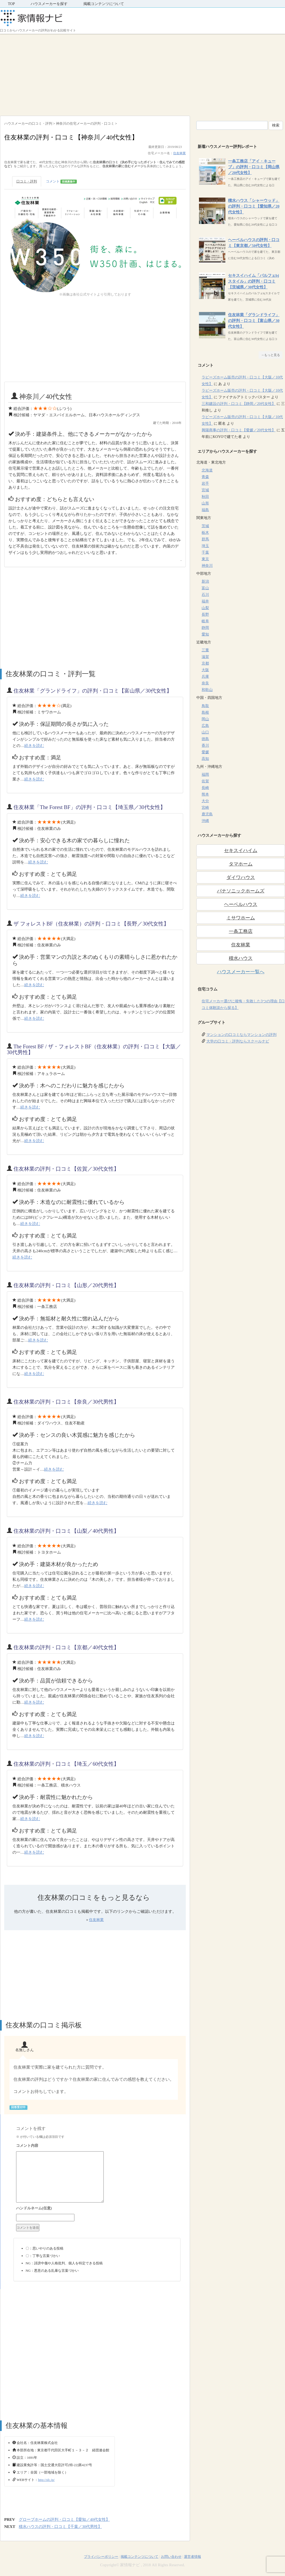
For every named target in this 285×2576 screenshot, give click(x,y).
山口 (205, 732)
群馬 (205, 539)
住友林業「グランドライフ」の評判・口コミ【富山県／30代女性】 (92, 691)
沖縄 (205, 821)
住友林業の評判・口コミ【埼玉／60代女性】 (66, 1764)
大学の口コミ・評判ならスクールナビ (237, 1041)
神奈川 (207, 566)
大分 (205, 801)
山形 (205, 503)
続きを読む (34, 746)
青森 (205, 477)
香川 (205, 745)
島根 (205, 712)
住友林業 (179, 153)
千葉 (205, 552)
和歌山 (207, 690)
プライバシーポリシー (101, 2557)
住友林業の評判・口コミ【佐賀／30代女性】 (66, 1169)
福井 (205, 601)
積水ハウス (241, 958)
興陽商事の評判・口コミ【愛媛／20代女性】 (239, 430)
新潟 (205, 581)
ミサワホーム (240, 917)
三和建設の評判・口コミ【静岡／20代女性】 (239, 404)
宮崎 (205, 808)
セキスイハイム (240, 850)
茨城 (205, 526)
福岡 (205, 775)
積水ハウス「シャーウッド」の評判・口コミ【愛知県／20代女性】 (253, 206)
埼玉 (205, 546)
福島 (205, 510)
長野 (205, 614)
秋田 (205, 497)
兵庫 (205, 677)
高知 (205, 759)
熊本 (205, 794)
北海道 (207, 470)
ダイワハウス (240, 877)
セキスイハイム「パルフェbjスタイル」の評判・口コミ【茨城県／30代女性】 (253, 281)
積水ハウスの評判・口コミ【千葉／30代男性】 (60, 2526)
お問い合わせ (171, 2557)
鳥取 (205, 706)
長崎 (205, 788)
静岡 (205, 628)
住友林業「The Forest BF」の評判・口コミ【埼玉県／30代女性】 (89, 807)
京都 (205, 663)
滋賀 (205, 657)
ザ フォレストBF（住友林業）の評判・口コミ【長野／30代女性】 (91, 924)
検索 (275, 125)
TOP (11, 4)
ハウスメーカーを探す (49, 4)
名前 (97, 2209)
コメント (61, 181)
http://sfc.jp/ (46, 2480)
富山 (205, 588)
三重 (205, 650)
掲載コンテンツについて (103, 4)
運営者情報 (192, 2557)
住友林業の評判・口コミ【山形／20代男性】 (66, 1285)
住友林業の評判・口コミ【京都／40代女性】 (66, 1647)
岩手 (205, 483)
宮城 (205, 490)
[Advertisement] (142, 73)
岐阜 (205, 621)
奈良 (205, 683)
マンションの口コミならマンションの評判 (241, 1035)
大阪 (205, 670)
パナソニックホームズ (240, 891)
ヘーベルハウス (240, 904)
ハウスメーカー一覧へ (240, 971)
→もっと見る (270, 355)
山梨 (205, 608)
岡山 (205, 719)
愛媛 (205, 752)
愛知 (205, 634)
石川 (205, 595)
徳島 (205, 739)
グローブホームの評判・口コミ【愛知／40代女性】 (64, 2519)
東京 (205, 559)
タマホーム (241, 864)
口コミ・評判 (26, 181)
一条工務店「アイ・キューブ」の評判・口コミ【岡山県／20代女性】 (253, 167)
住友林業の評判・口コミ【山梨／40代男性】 (66, 1531)
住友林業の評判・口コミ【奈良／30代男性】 (66, 1402)
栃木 (205, 533)
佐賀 (205, 781)
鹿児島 (207, 814)
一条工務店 (241, 931)
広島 (205, 726)
